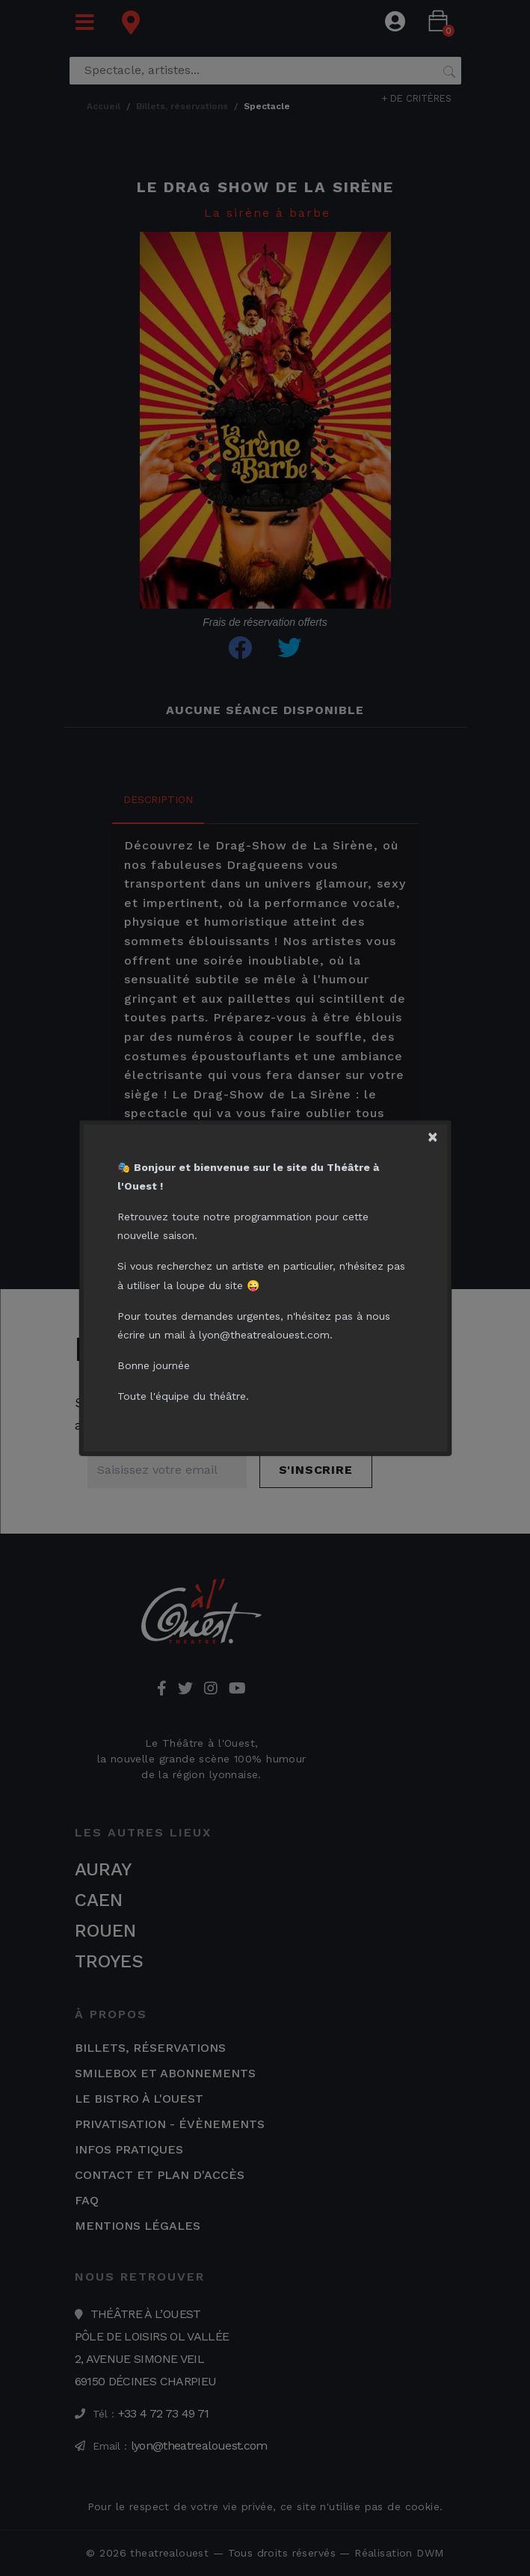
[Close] (437, 1133)
